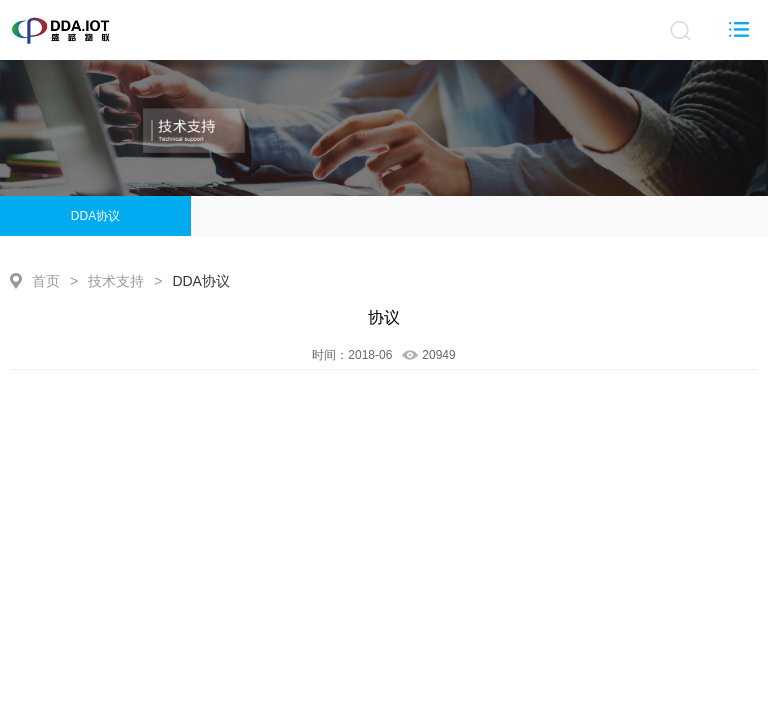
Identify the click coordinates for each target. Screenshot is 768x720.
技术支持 (116, 281)
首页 (46, 281)
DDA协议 (95, 216)
